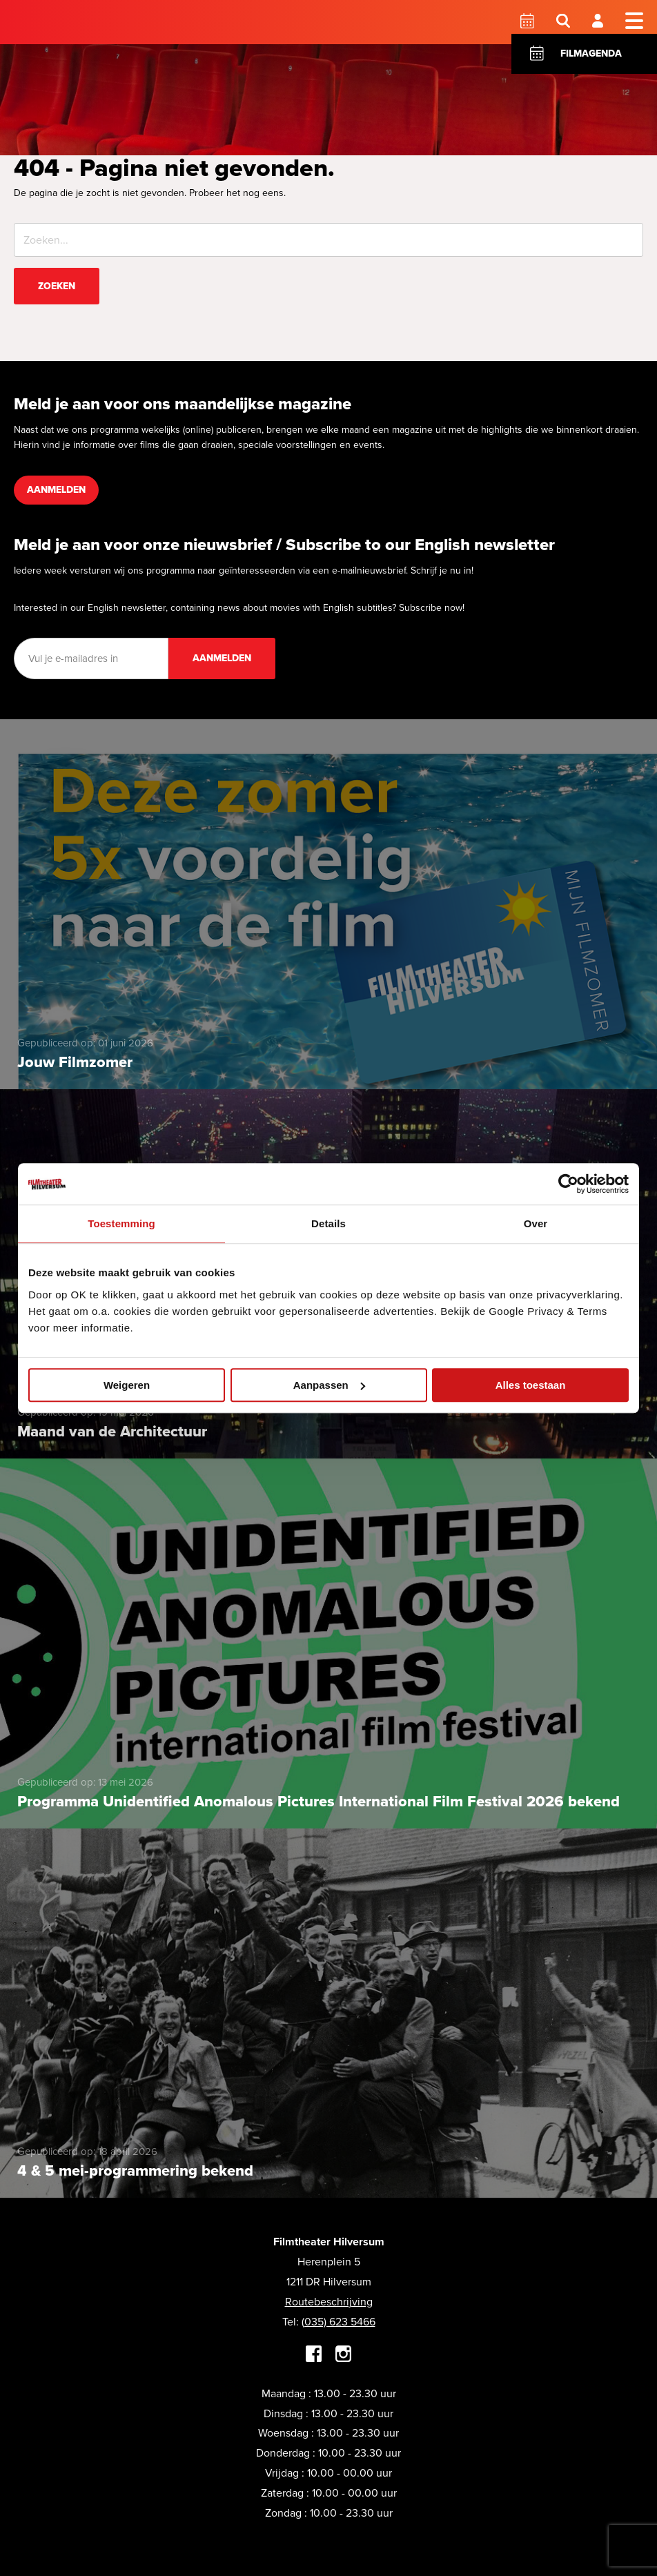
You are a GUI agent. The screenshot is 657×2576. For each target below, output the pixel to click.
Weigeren (127, 1385)
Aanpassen (329, 1385)
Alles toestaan (531, 1385)
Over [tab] (536, 1223)
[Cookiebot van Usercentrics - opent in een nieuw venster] (568, 1183)
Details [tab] (328, 1223)
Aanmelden (56, 489)
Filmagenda (591, 53)
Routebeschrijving (329, 2302)
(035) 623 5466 (338, 2322)
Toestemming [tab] (121, 1223)
